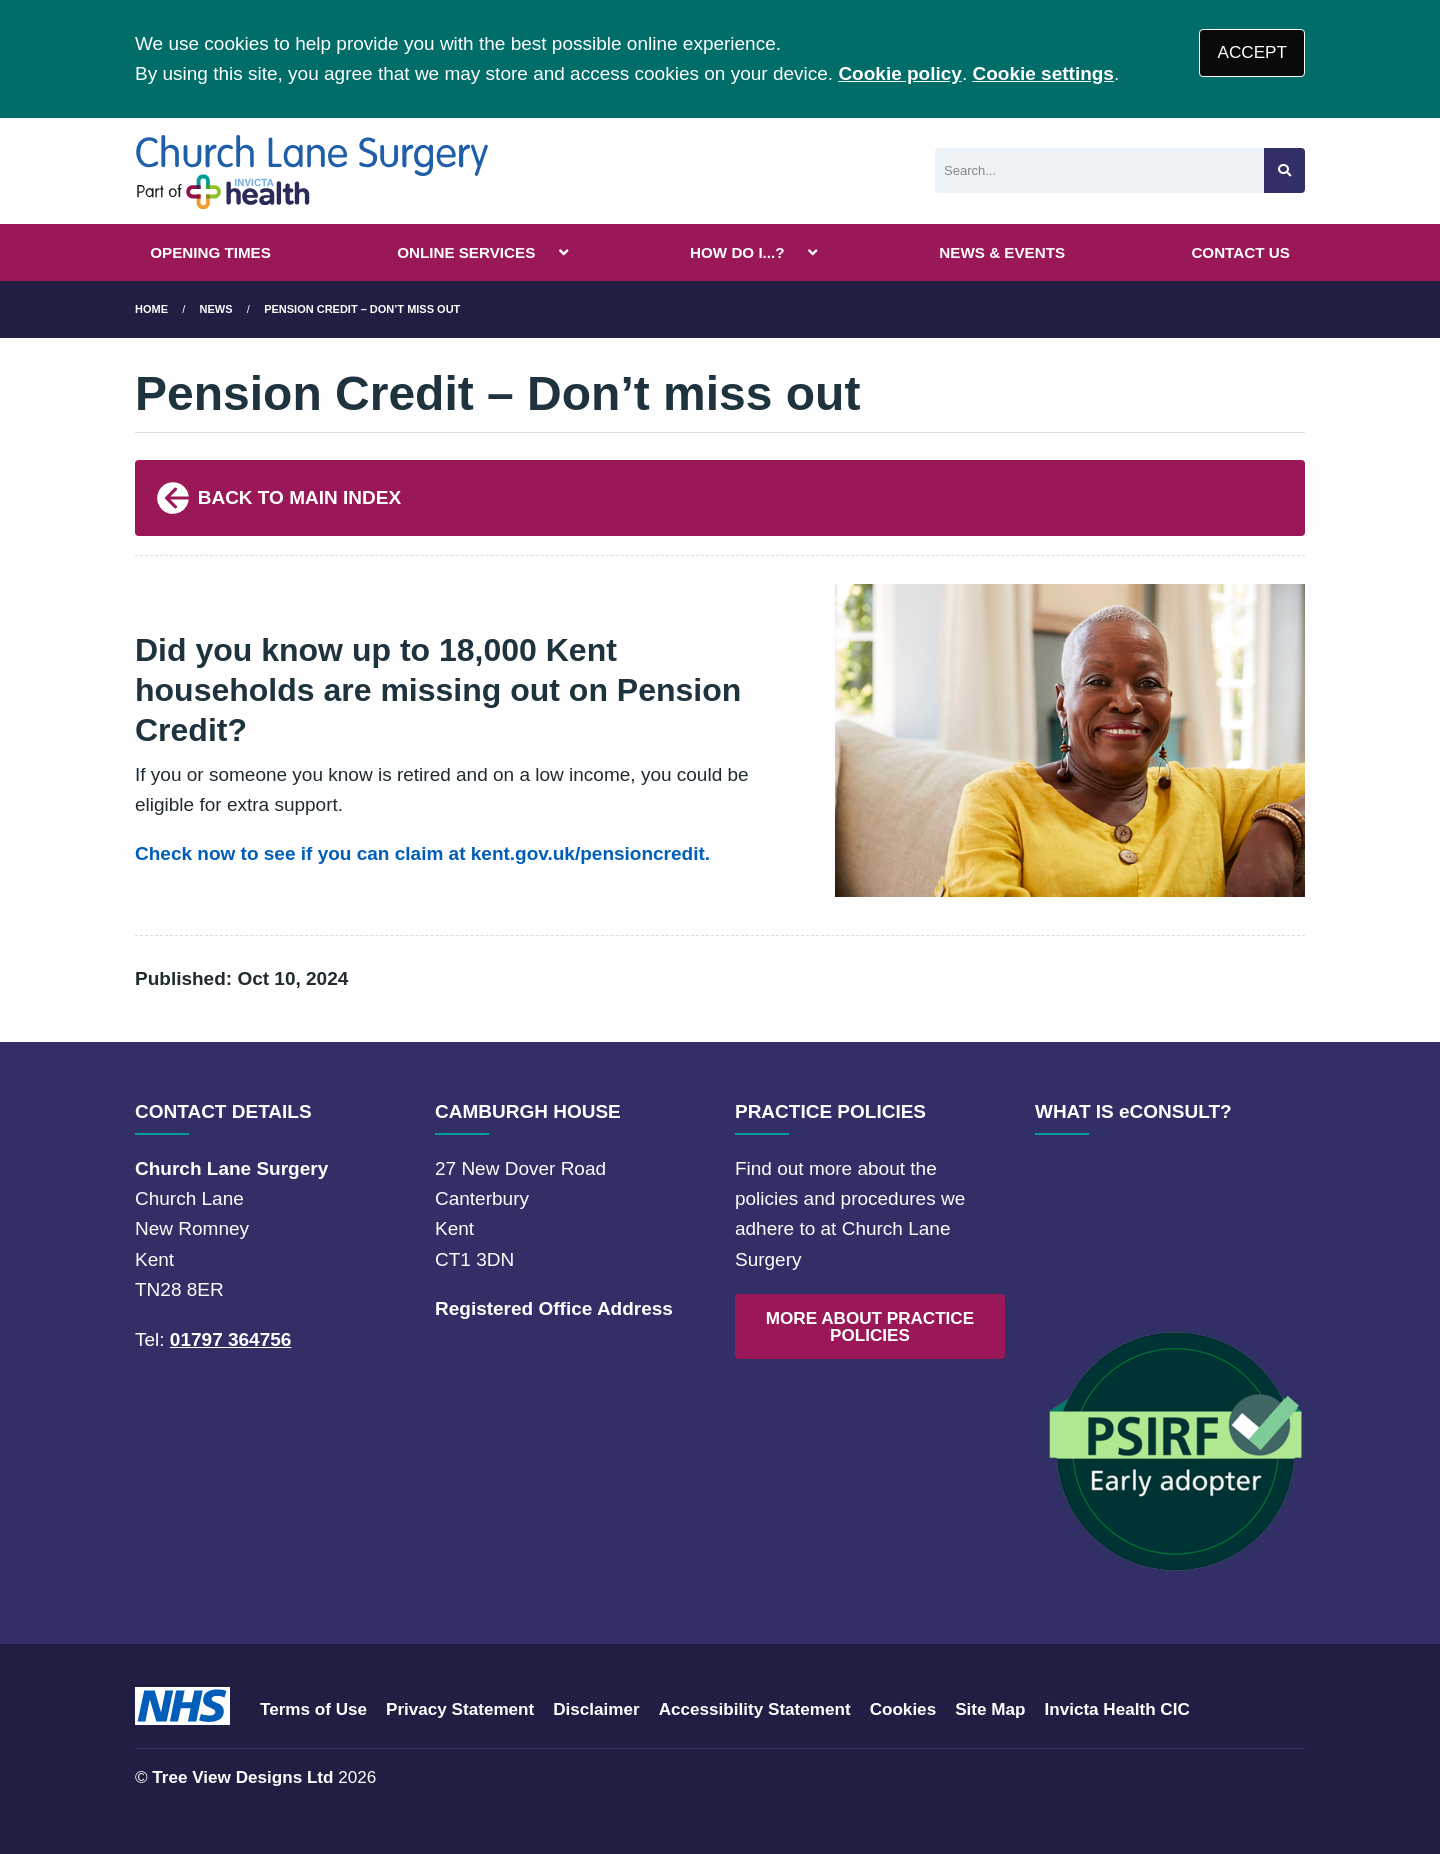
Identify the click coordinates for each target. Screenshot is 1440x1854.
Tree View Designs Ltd (242, 1777)
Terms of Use (313, 1709)
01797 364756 (231, 1339)
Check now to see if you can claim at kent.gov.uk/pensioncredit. (422, 853)
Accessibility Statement (755, 1709)
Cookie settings (1042, 73)
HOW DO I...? (737, 252)
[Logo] (312, 171)
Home (151, 309)
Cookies (903, 1709)
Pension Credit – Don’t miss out (362, 309)
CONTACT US (1240, 252)
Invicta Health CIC (1116, 1709)
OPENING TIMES (210, 252)
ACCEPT (1252, 52)
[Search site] (1284, 170)
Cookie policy (900, 73)
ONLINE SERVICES (466, 252)
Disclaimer (596, 1709)
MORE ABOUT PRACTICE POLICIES (870, 1327)
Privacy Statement (460, 1709)
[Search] (1099, 170)
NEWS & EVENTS (1002, 252)
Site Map (990, 1709)
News (216, 309)
